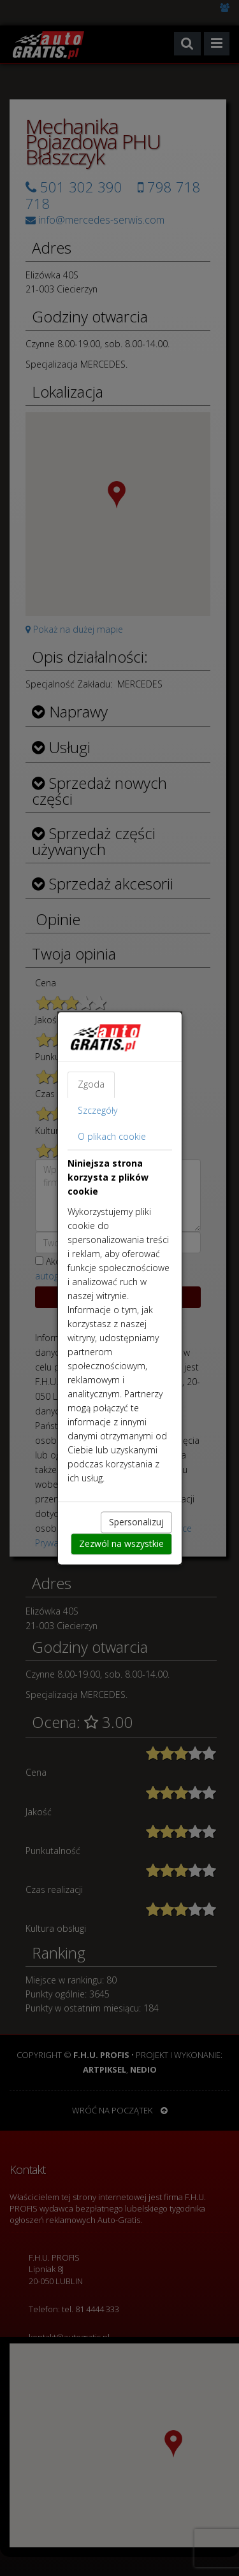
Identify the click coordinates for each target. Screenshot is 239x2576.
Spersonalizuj (136, 1522)
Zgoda (91, 1084)
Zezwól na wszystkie (121, 1543)
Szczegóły (97, 1110)
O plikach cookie (112, 1136)
